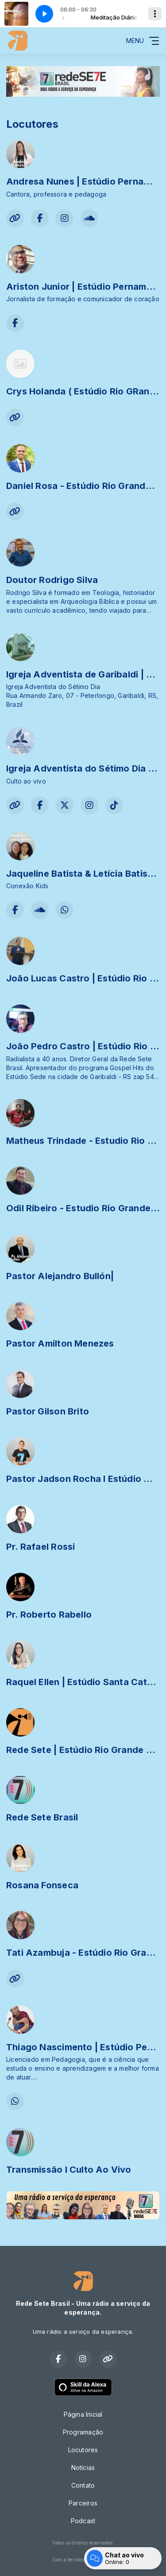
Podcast (83, 2521)
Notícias (83, 2467)
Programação (83, 2432)
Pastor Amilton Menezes (60, 1343)
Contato (83, 2485)
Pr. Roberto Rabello (49, 1614)
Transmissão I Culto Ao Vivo (68, 2169)
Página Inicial (83, 2414)
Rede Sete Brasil (42, 1817)
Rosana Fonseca (42, 1885)
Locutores (83, 2450)
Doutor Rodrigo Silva (52, 580)
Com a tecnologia (83, 2559)
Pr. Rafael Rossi (40, 1546)
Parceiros (83, 2503)
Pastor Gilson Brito (47, 1411)
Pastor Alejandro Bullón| (60, 1276)
